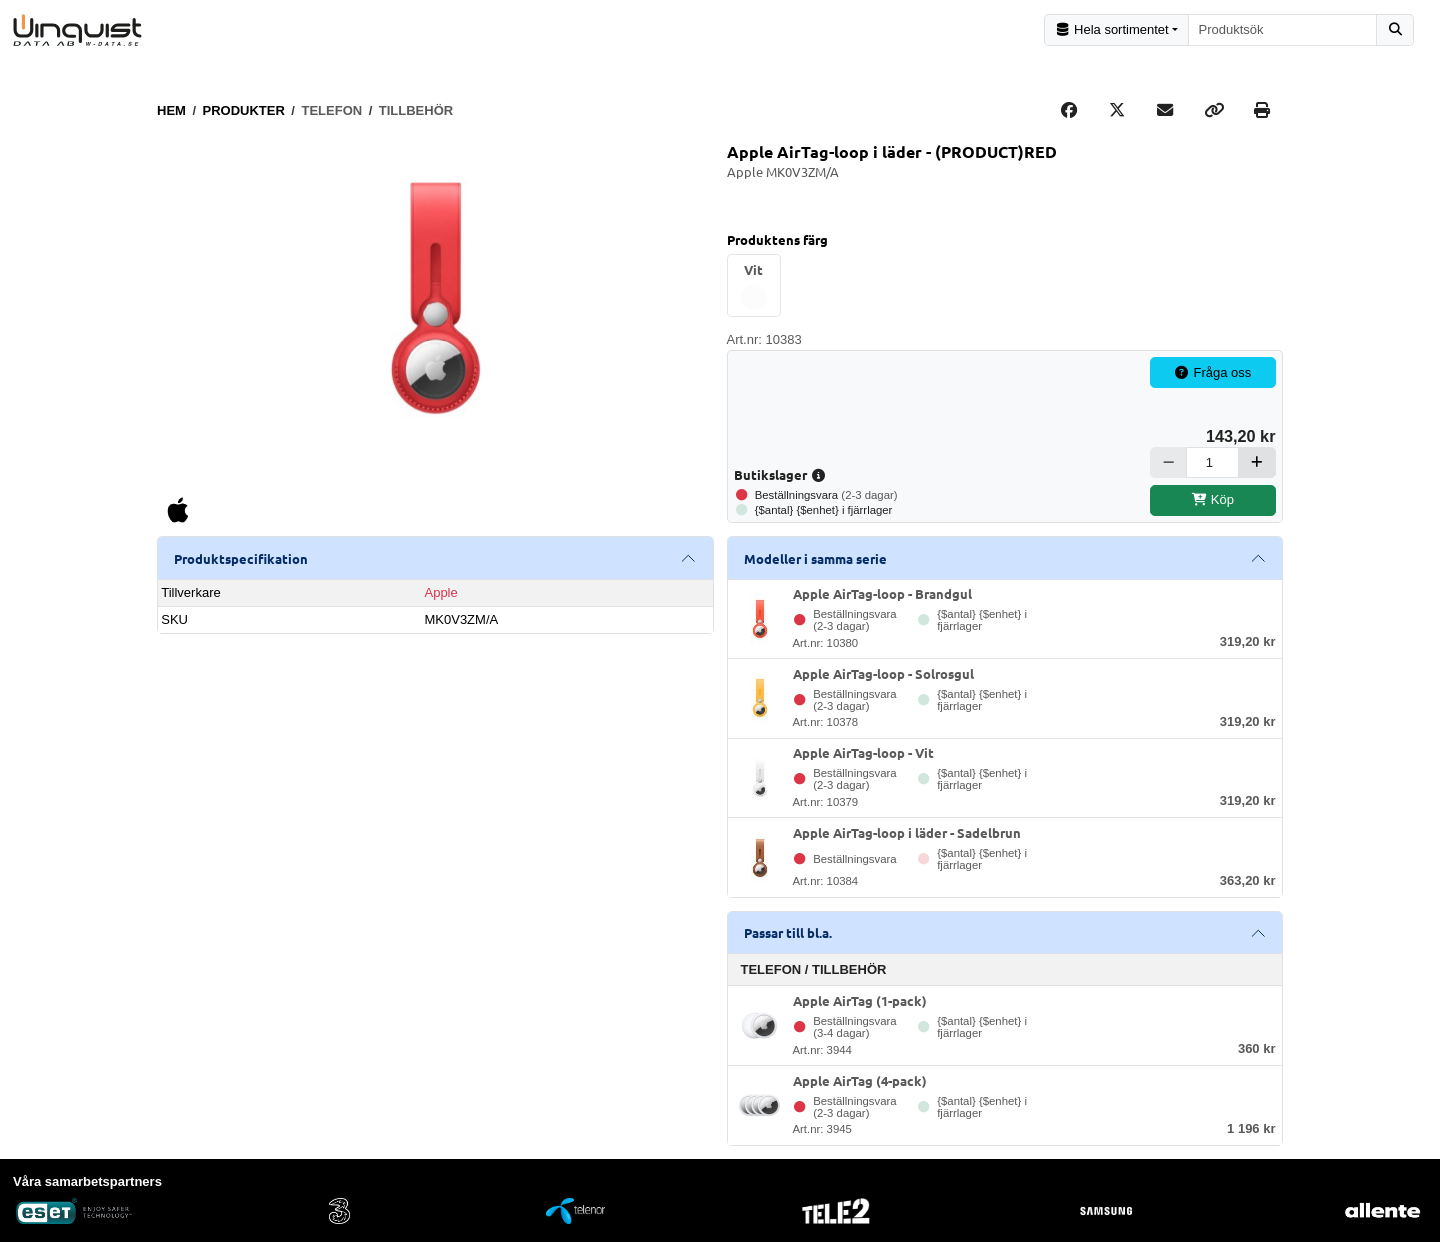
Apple (440, 590)
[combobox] (1283, 29)
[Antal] (1212, 460)
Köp (1212, 498)
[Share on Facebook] (1069, 109)
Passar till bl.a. (788, 931)
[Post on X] (1117, 109)
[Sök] (1395, 29)
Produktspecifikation (241, 556)
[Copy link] (1214, 109)
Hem (171, 108)
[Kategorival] (1116, 29)
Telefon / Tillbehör (814, 968)
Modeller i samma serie (815, 556)
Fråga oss (1213, 371)
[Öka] (1257, 460)
